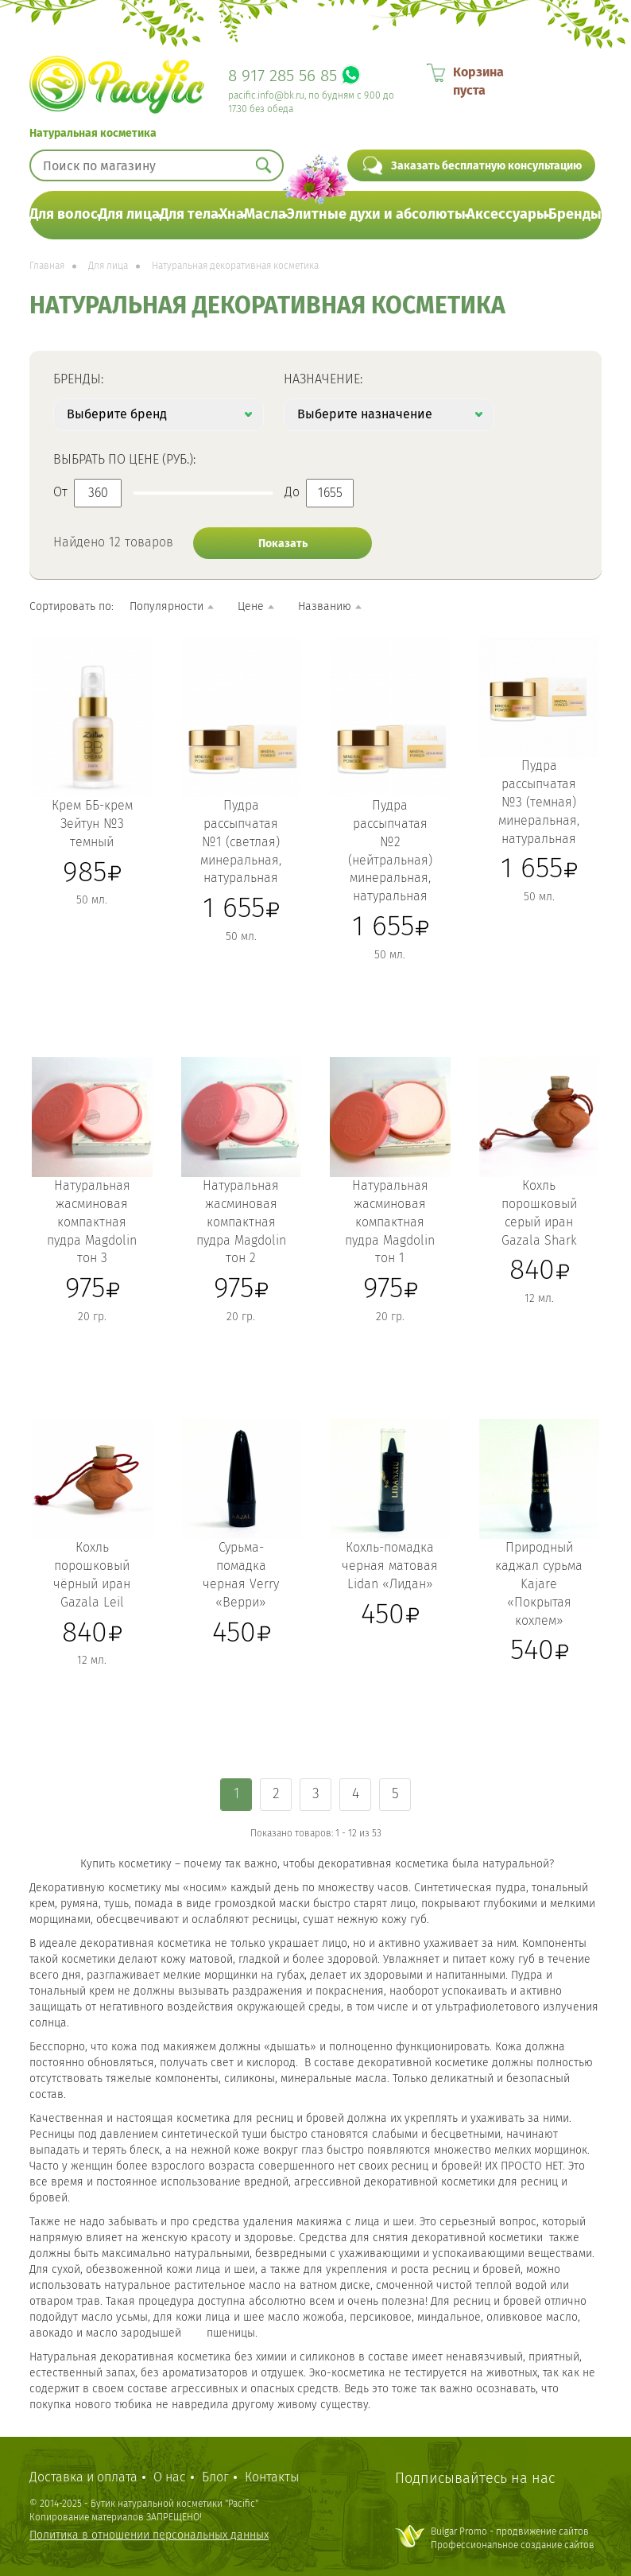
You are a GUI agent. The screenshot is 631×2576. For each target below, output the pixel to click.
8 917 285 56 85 (282, 75)
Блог (215, 2477)
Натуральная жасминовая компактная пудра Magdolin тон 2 (241, 1221)
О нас (169, 2477)
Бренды (575, 214)
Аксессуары (507, 214)
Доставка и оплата (83, 2477)
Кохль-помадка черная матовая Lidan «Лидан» (390, 1565)
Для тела (189, 214)
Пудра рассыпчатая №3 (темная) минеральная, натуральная (538, 801)
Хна (231, 214)
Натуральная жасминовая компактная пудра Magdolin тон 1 (390, 1221)
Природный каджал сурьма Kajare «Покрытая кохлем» (539, 1583)
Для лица (129, 214)
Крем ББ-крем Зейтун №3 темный (92, 823)
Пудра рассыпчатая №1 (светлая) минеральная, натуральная (240, 841)
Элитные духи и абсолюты (376, 214)
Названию (324, 606)
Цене (251, 606)
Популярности (166, 606)
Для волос (63, 214)
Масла (265, 214)
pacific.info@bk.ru (266, 95)
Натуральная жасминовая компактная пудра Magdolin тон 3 (92, 1221)
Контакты (272, 2477)
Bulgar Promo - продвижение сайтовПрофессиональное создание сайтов (512, 2538)
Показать (283, 543)
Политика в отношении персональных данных (149, 2535)
